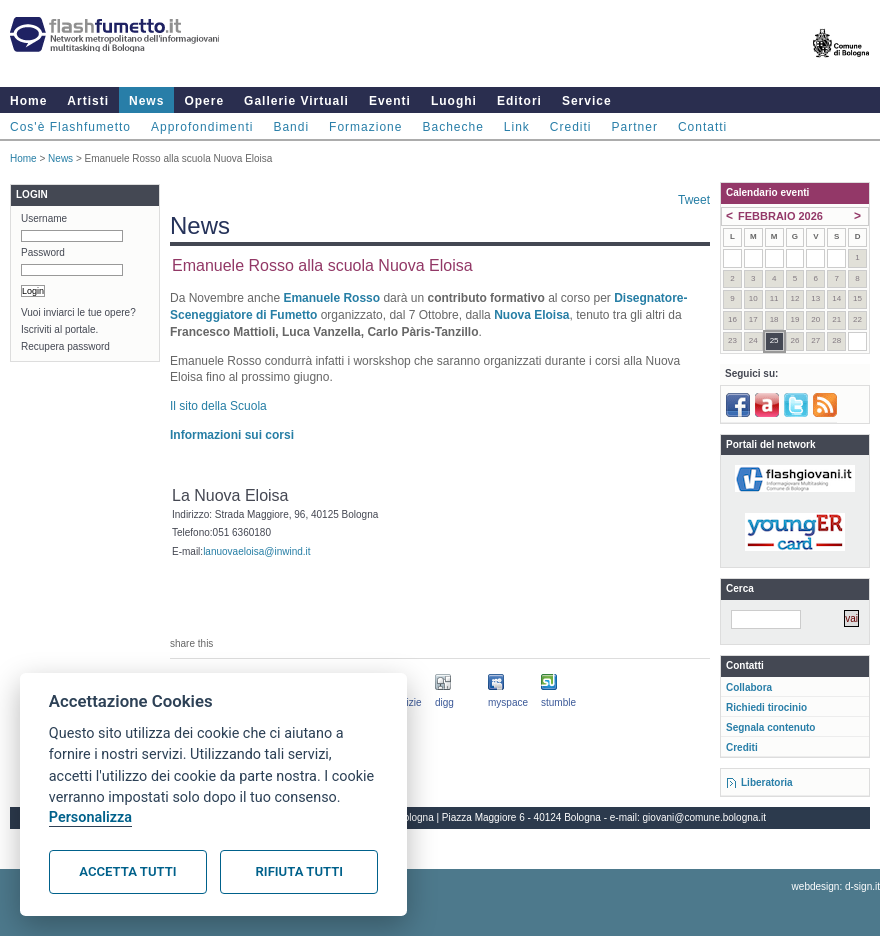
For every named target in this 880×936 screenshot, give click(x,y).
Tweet (694, 200)
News (146, 101)
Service (587, 101)
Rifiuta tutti (299, 871)
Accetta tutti (127, 871)
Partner (635, 127)
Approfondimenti (202, 127)
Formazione (365, 127)
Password (43, 252)
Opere (204, 101)
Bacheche (452, 127)
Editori (519, 101)
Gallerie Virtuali (296, 101)
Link (517, 127)
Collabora (749, 687)
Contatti (702, 127)
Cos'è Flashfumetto (70, 127)
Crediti (571, 127)
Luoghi (454, 101)
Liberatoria (767, 782)
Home (28, 101)
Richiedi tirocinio (766, 707)
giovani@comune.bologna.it (705, 817)
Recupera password (65, 346)
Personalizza (90, 817)
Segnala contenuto (770, 727)
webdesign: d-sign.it (836, 886)
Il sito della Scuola (218, 406)
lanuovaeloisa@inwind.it (256, 551)
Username (44, 218)
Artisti (88, 101)
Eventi (390, 101)
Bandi (291, 127)
